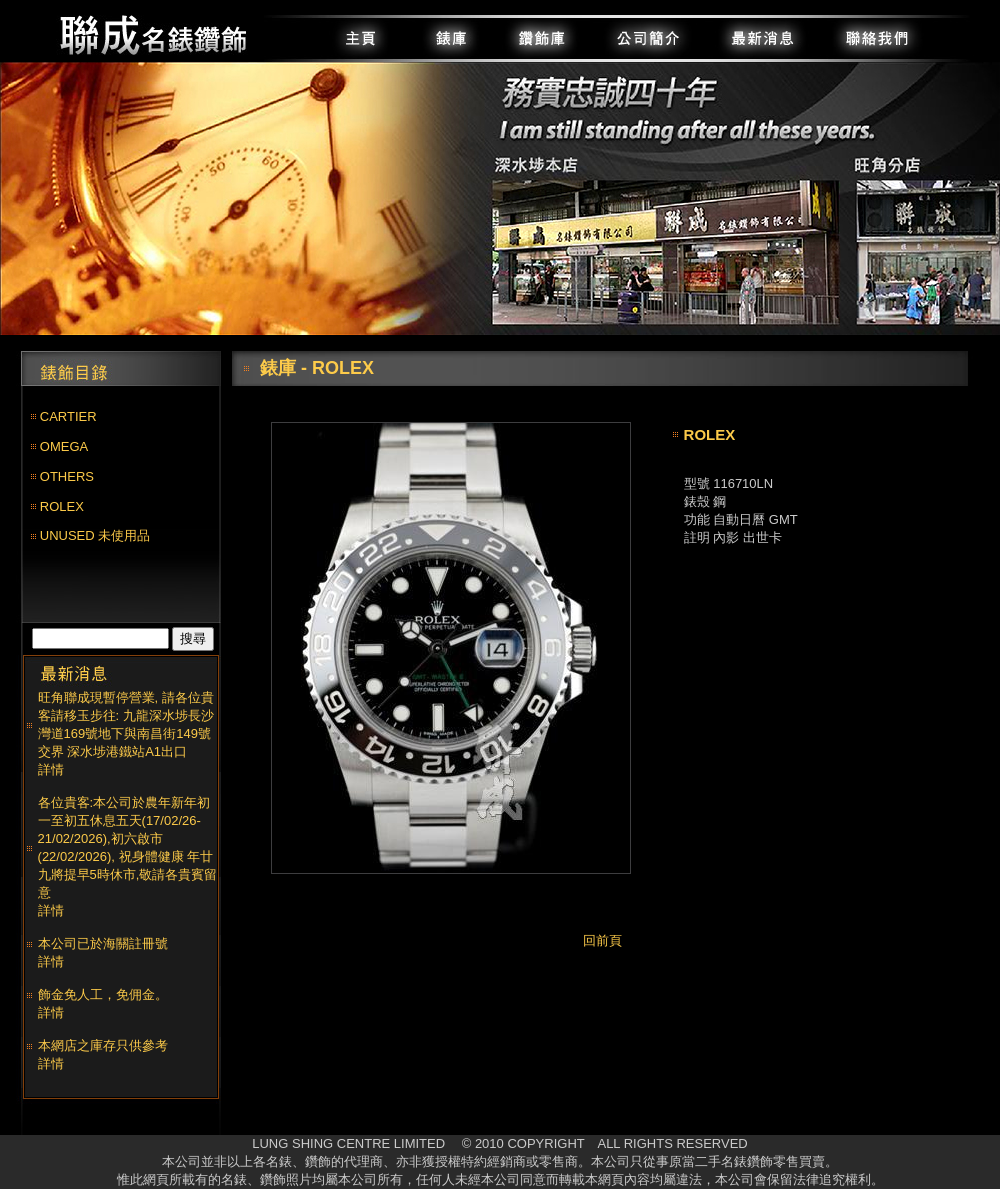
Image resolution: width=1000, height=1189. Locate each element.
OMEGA (64, 446)
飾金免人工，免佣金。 (103, 994)
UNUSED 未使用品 (95, 535)
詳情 (51, 769)
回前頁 (602, 940)
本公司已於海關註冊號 (103, 943)
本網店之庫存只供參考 (103, 1045)
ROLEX (62, 506)
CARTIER (68, 416)
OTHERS (67, 476)
